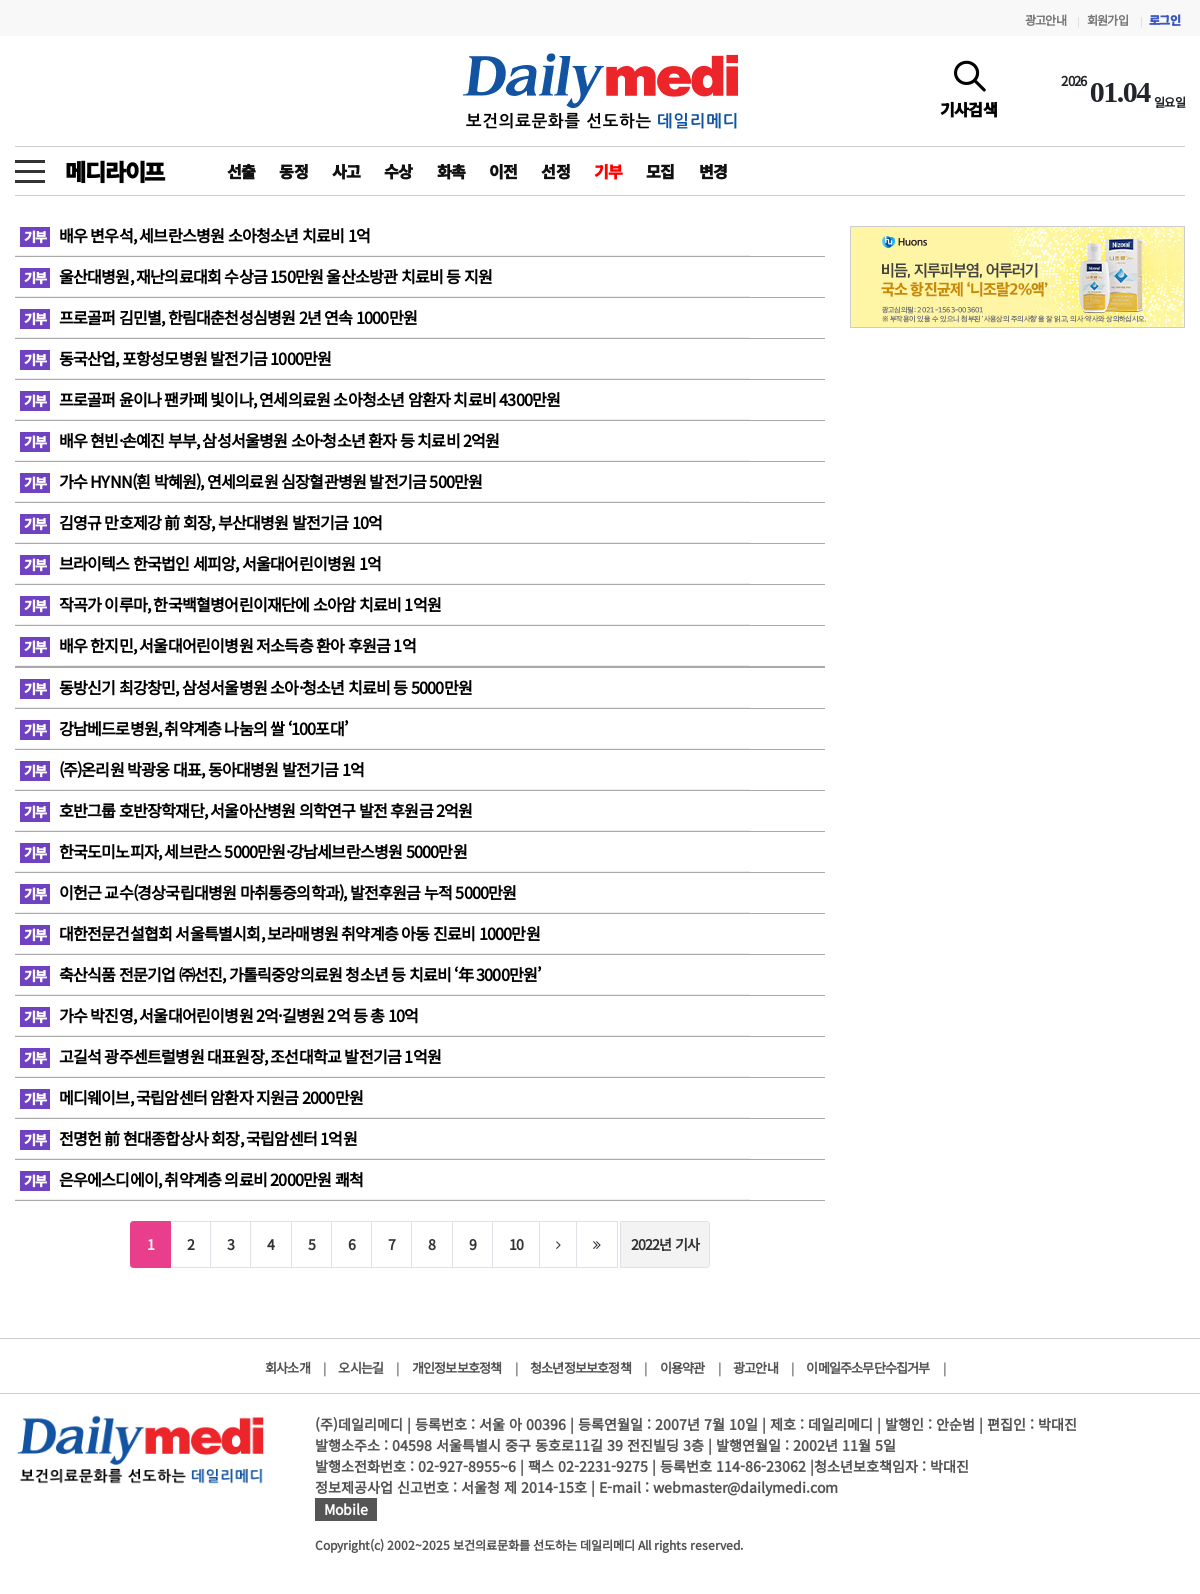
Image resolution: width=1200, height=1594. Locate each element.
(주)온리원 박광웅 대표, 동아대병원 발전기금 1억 (192, 769)
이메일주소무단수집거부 (867, 1367)
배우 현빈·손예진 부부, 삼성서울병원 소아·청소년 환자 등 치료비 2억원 (260, 440)
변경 (713, 171)
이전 (503, 171)
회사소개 (287, 1367)
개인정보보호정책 (457, 1367)
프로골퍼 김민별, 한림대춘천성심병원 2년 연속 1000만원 (218, 317)
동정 (293, 171)
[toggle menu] (30, 166)
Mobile (346, 1509)
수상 (398, 171)
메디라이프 (114, 171)
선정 (555, 171)
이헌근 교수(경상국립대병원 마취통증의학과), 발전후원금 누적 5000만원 (268, 892)
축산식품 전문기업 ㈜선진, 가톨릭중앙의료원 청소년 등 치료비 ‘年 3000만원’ (280, 974)
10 (516, 1244)
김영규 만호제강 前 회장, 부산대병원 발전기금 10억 (201, 522)
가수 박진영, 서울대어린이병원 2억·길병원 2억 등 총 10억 (219, 1015)
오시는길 (360, 1367)
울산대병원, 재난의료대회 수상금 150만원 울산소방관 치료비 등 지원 (256, 276)
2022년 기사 (665, 1244)
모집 (660, 171)
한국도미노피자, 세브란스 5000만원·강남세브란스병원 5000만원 (243, 851)
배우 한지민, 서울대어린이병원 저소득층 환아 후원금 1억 (218, 645)
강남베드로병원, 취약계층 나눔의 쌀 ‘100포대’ (183, 728)
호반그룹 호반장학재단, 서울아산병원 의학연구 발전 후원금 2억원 (246, 810)
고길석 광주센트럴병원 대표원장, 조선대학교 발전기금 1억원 (230, 1056)
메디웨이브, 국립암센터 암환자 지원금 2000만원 (191, 1097)
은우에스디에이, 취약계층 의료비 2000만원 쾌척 (191, 1179)
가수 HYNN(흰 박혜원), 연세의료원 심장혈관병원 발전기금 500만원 (251, 481)
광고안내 (1045, 19)
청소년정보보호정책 (580, 1367)
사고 (346, 171)
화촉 (451, 171)
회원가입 (1107, 19)
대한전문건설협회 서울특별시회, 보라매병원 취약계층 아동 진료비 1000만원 (280, 933)
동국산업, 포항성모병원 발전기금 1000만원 (175, 358)
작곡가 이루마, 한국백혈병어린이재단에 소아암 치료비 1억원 (230, 604)
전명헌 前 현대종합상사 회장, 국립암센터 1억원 (188, 1138)
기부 (608, 171)
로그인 (1164, 19)
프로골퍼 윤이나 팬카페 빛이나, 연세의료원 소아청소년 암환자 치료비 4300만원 (290, 399)
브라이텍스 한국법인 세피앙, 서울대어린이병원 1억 (200, 563)
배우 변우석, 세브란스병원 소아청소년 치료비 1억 (195, 235)
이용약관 (682, 1367)
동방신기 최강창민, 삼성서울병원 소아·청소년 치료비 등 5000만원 (246, 687)
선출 (241, 171)
